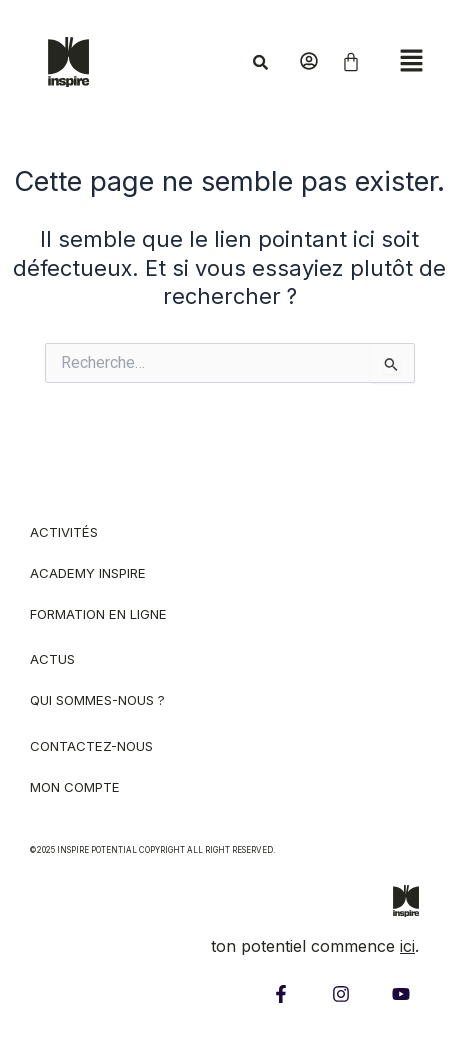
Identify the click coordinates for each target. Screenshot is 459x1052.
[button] (411, 61)
